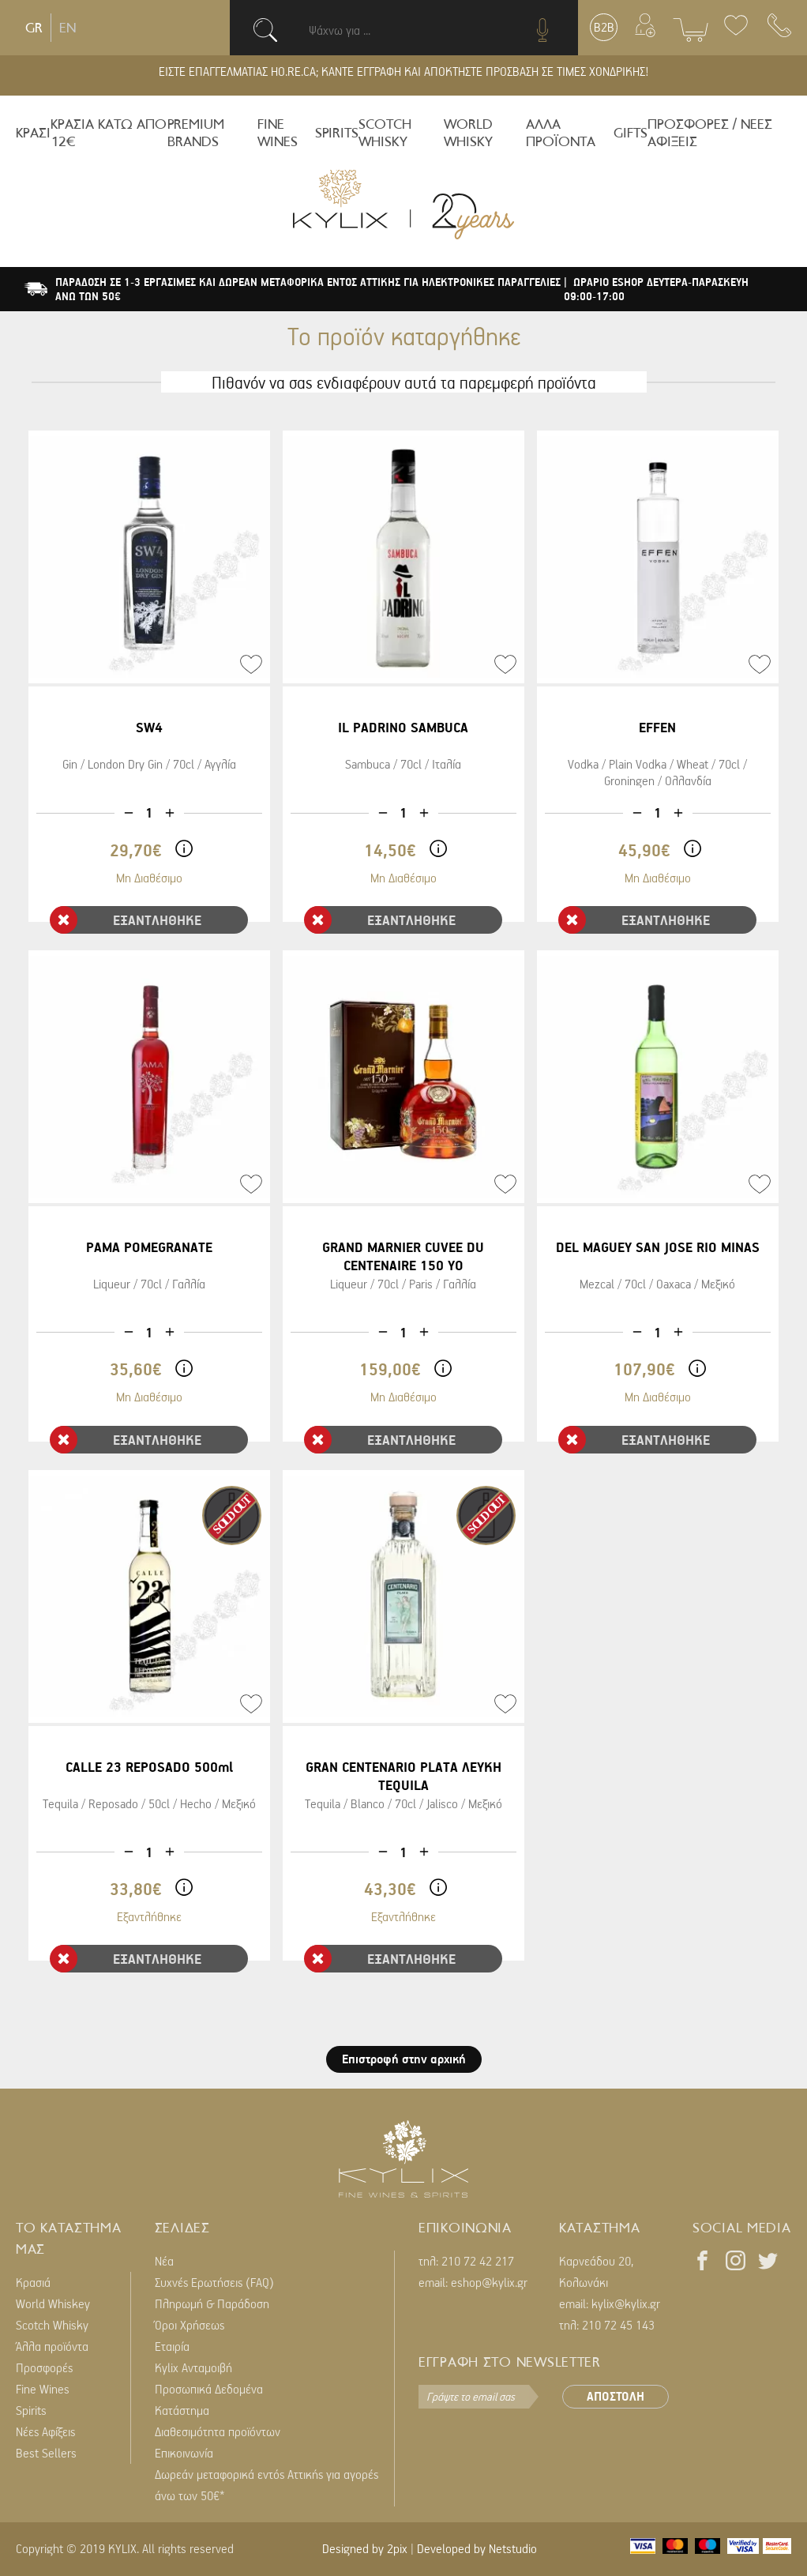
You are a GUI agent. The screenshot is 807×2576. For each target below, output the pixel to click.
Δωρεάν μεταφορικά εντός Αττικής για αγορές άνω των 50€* (266, 2484)
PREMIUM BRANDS (195, 132)
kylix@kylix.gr (625, 2303)
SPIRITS (336, 133)
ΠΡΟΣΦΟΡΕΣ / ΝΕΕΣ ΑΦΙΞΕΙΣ (709, 132)
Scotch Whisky (52, 2325)
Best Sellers (46, 2453)
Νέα (164, 2261)
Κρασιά (33, 2282)
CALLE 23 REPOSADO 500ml (149, 1767)
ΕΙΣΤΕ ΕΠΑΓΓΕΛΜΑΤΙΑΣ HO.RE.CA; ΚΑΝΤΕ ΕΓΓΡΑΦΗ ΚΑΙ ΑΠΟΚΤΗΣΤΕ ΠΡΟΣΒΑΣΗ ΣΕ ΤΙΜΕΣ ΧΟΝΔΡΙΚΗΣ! (404, 71)
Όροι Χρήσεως (189, 2325)
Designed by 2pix (364, 2548)
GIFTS (630, 133)
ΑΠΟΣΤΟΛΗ (615, 2396)
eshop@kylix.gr (489, 2282)
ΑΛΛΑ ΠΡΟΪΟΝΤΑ (560, 132)
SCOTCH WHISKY (384, 132)
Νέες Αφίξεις (45, 2431)
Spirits (31, 2410)
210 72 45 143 (618, 2325)
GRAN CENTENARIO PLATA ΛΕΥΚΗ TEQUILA (403, 1776)
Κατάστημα (182, 2410)
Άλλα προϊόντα (52, 2346)
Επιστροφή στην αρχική (404, 2058)
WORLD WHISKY (468, 132)
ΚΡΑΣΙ (33, 133)
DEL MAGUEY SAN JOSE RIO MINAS (658, 1247)
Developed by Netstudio (477, 2548)
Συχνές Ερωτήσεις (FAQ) (214, 2282)
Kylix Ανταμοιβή (193, 2367)
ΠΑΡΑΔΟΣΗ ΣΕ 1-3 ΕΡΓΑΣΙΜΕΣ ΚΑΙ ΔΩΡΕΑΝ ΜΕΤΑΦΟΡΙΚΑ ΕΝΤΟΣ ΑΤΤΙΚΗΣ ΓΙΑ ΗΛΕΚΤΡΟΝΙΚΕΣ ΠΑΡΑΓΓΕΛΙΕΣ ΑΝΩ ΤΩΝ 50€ (308, 289)
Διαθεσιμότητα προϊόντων (217, 2431)
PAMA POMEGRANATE (149, 1247)
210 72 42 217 (477, 2261)
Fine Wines (42, 2389)
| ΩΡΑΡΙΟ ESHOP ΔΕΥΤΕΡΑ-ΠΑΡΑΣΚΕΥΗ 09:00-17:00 (656, 289)
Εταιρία (172, 2346)
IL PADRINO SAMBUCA (403, 727)
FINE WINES (277, 132)
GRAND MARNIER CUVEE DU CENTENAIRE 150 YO (403, 1256)
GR (34, 28)
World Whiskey (53, 2303)
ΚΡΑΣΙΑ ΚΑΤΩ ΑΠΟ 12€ (109, 132)
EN (67, 28)
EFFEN (657, 727)
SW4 (149, 727)
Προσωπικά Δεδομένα (209, 2389)
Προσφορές (44, 2367)
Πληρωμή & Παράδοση (212, 2303)
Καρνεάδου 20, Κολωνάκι (596, 2271)
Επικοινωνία (184, 2453)
